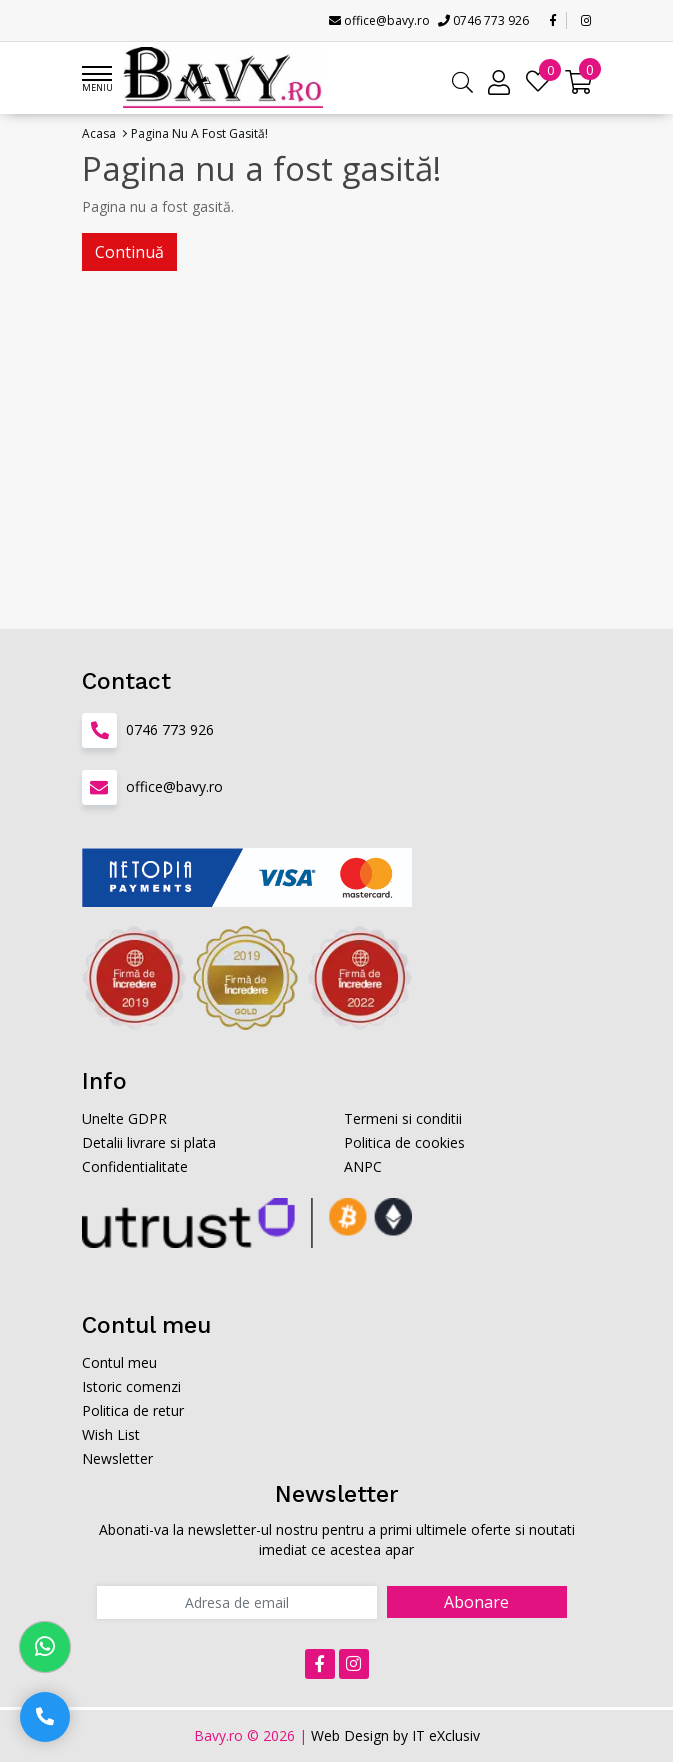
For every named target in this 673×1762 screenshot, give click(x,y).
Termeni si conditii (403, 1118)
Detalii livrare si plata (149, 1142)
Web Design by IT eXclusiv (395, 1735)
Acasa (99, 133)
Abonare (476, 1602)
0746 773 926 (483, 20)
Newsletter (117, 1458)
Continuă (129, 252)
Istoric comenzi (131, 1386)
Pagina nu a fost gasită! (199, 133)
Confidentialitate (135, 1166)
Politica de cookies (404, 1142)
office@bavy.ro (379, 20)
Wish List (111, 1434)
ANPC (363, 1166)
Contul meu (119, 1362)
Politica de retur (133, 1410)
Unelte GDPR (124, 1118)
